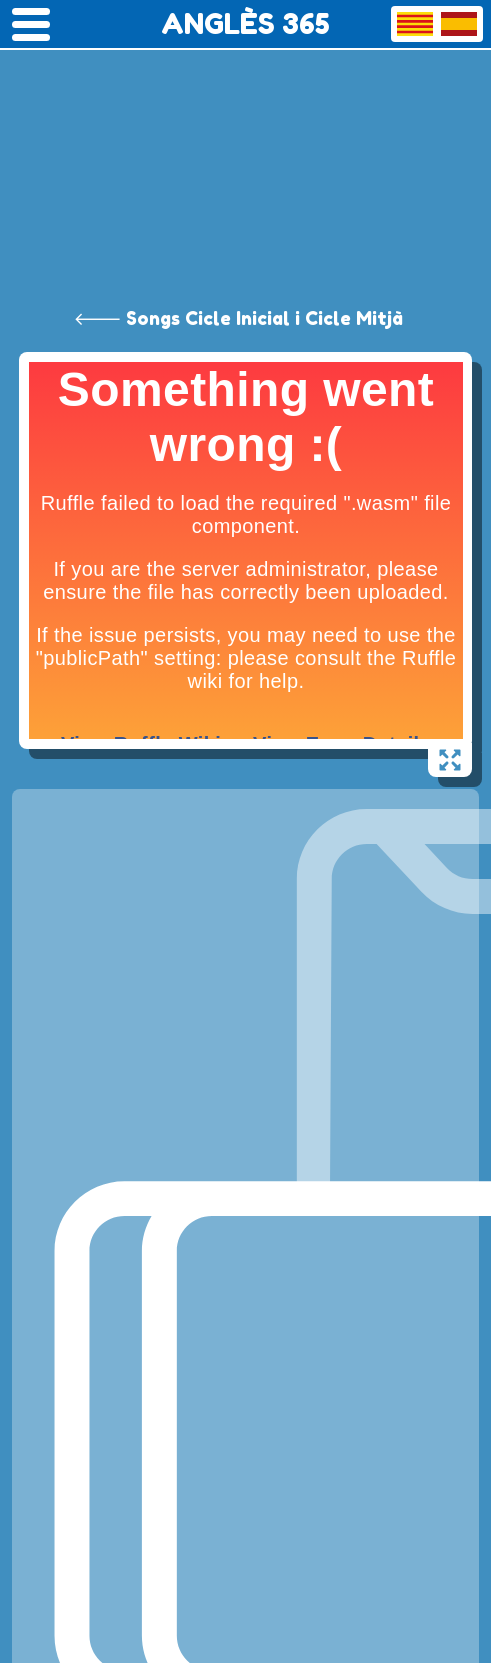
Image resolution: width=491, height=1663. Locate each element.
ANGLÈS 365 (245, 24)
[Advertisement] (245, 150)
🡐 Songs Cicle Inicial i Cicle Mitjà (238, 318)
